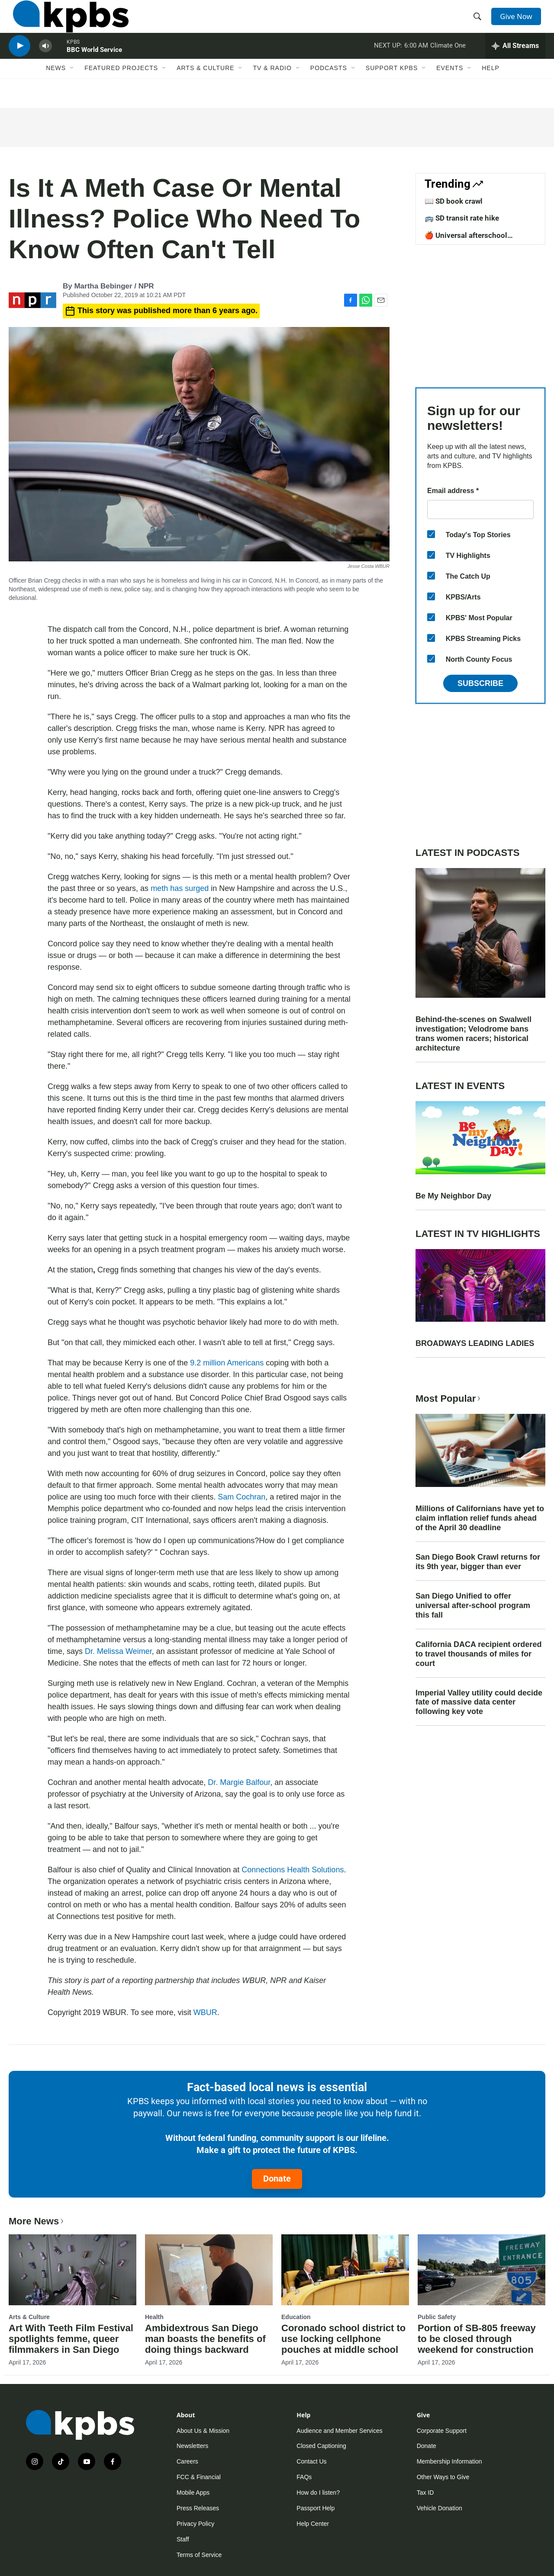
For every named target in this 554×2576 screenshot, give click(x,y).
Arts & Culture (205, 89)
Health (154, 2316)
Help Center (312, 2523)
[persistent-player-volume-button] (45, 63)
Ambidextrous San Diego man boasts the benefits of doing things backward (205, 2339)
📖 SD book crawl (454, 201)
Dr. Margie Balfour (239, 1782)
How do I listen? (318, 2492)
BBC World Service (94, 66)
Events (449, 89)
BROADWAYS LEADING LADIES (475, 1343)
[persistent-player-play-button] (19, 63)
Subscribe (480, 683)
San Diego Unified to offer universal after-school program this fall (473, 1605)
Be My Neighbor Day (453, 1196)
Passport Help (315, 2508)
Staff (183, 2539)
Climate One (448, 62)
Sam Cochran (241, 1497)
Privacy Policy (195, 2523)
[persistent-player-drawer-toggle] (515, 62)
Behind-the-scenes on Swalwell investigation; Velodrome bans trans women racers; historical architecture (473, 1033)
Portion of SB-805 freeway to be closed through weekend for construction (477, 2339)
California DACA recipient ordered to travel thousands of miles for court (478, 1654)
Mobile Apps (193, 2492)
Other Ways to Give (443, 2476)
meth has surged (180, 888)
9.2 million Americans (228, 1362)
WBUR (205, 2012)
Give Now (519, 22)
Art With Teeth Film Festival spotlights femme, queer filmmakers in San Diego (71, 2339)
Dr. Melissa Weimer (118, 1651)
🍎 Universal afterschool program (466, 239)
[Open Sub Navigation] (72, 89)
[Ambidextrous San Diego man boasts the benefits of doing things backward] (209, 2269)
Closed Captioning (321, 2445)
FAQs (304, 2476)
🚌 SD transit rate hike (462, 218)
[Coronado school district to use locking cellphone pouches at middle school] (345, 2269)
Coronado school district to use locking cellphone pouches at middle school (343, 2339)
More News (37, 2221)
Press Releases (198, 2508)
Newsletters (192, 2445)
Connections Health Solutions (293, 1869)
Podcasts (328, 89)
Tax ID (425, 2492)
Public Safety (437, 2316)
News (56, 89)
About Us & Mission (203, 2430)
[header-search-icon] (479, 23)
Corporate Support (442, 2430)
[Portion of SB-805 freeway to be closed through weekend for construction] (481, 2269)
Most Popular (449, 1398)
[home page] (66, 23)
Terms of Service (199, 2554)
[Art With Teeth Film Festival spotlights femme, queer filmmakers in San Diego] (72, 2269)
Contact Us (311, 2461)
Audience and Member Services (339, 2430)
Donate (277, 2178)
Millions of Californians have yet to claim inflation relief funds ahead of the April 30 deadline (480, 1518)
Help (490, 89)
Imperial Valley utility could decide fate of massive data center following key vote (479, 1702)
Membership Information (449, 2461)
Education (296, 2316)
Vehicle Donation (439, 2508)
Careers (187, 2461)
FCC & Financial (199, 2476)
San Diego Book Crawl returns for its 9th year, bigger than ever (478, 1562)
